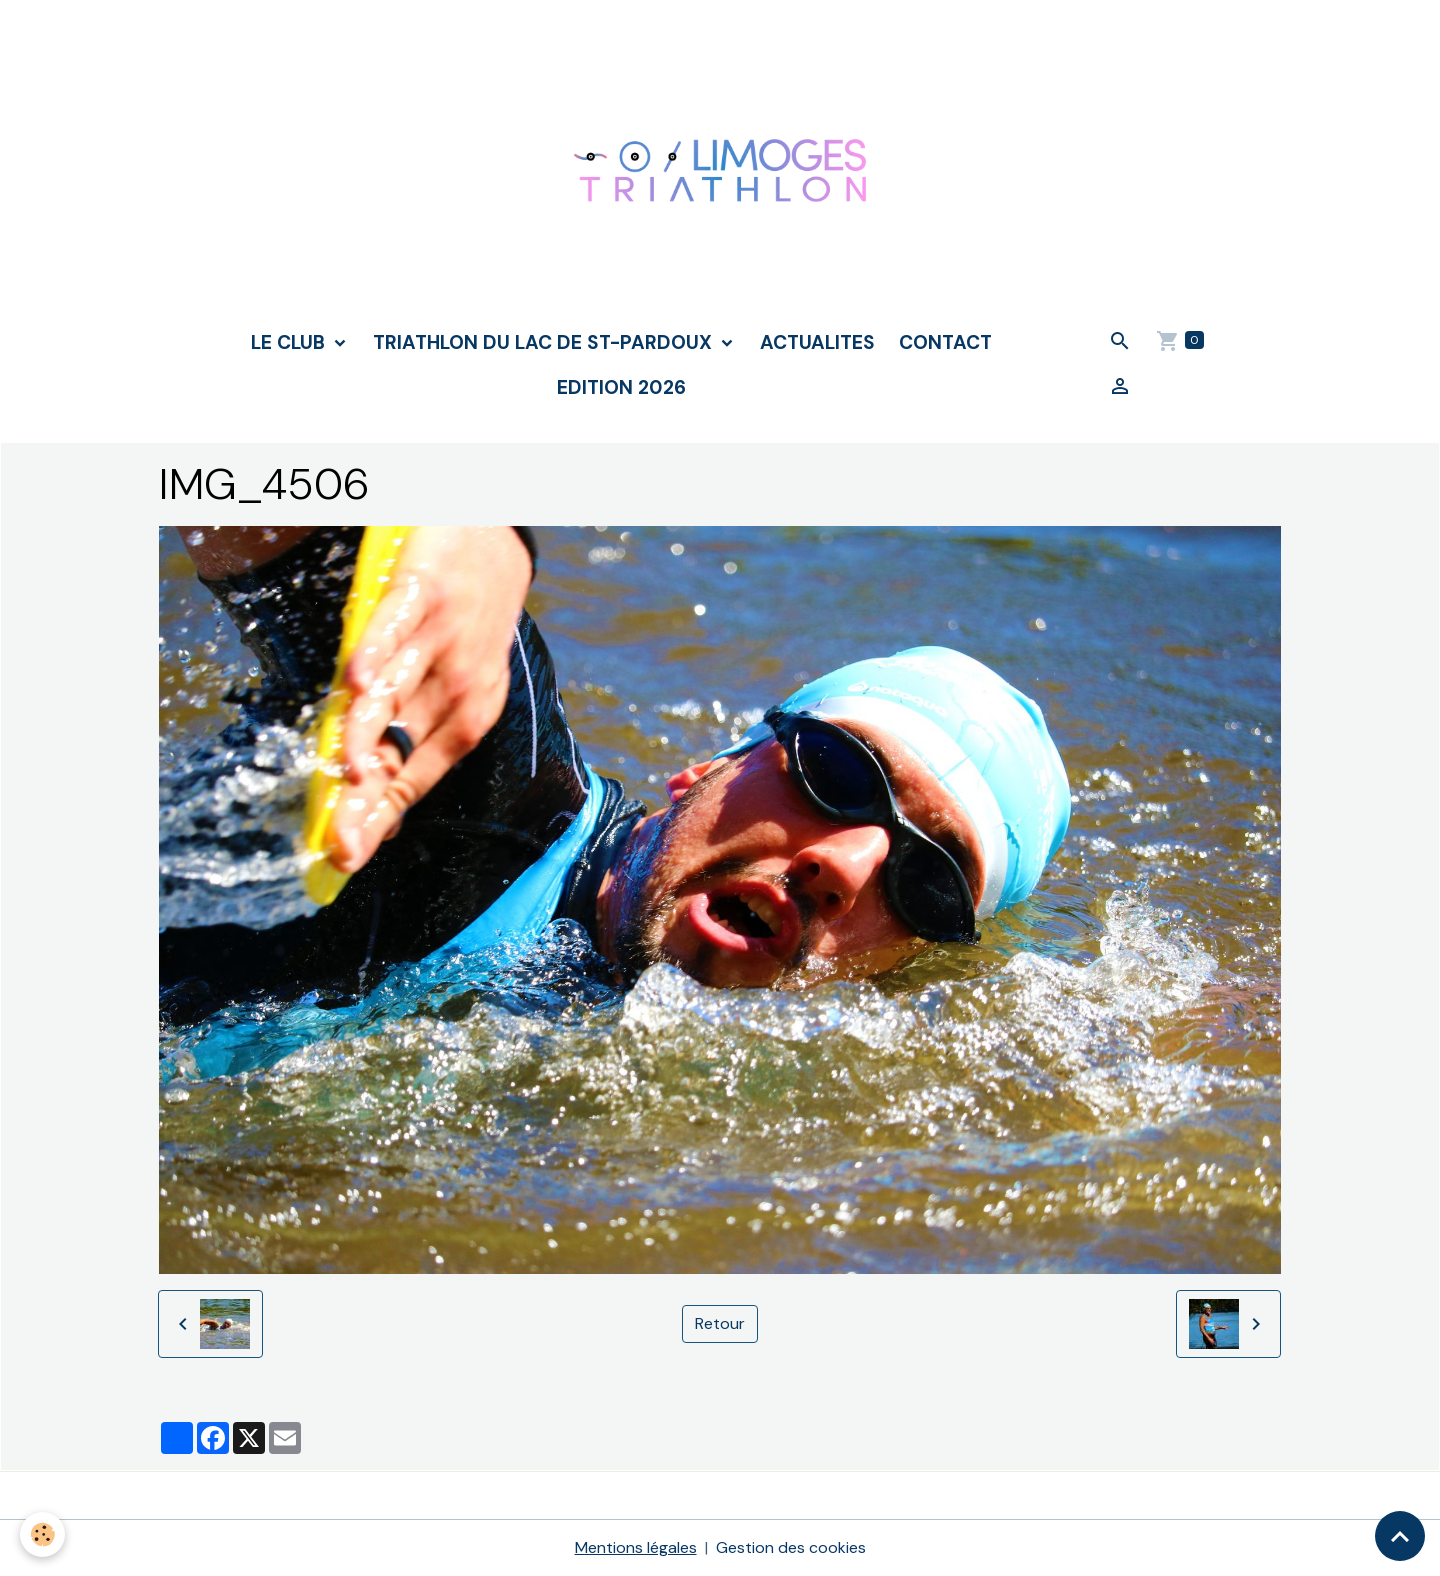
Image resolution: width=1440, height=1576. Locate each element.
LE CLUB (290, 342)
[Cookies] (42, 1534)
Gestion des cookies (791, 1547)
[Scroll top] (1400, 1536)
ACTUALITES (817, 342)
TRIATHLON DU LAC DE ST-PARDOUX (545, 342)
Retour (720, 1323)
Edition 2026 (621, 387)
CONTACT (945, 342)
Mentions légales (636, 1547)
